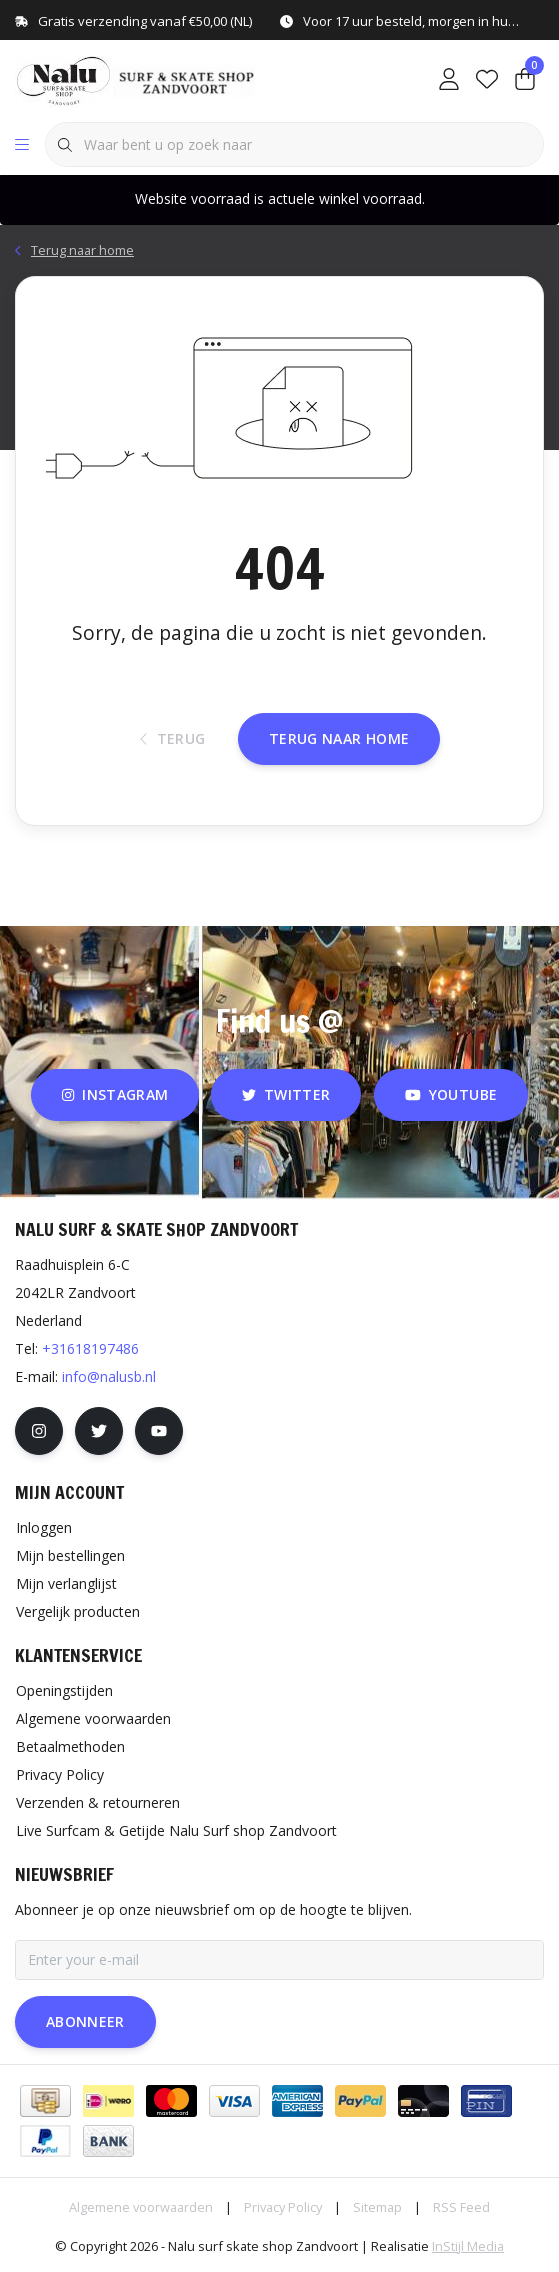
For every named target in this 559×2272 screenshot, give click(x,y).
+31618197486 (90, 1348)
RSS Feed (461, 2207)
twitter (286, 1094)
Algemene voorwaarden (141, 2207)
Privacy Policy (283, 2207)
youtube (451, 1094)
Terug (173, 738)
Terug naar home (339, 738)
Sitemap (377, 2207)
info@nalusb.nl (109, 1376)
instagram (115, 1094)
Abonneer (85, 2021)
